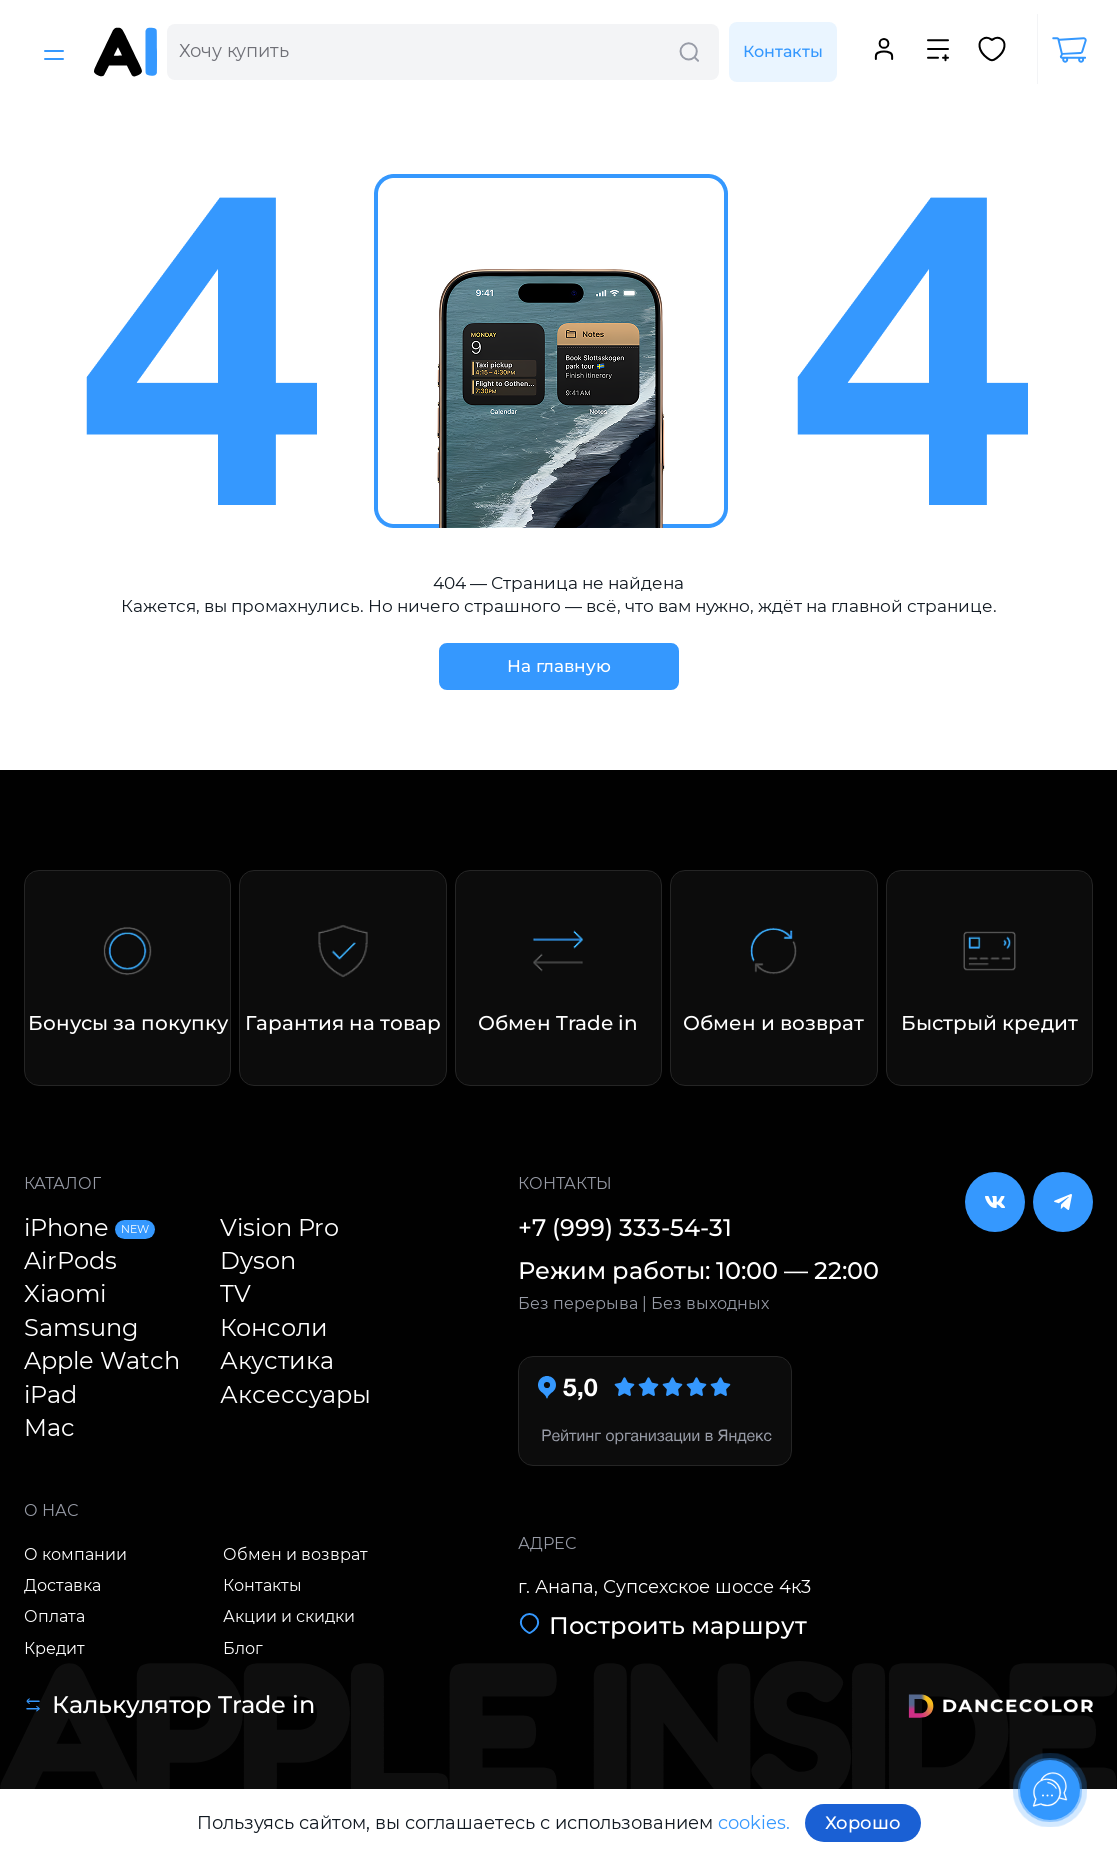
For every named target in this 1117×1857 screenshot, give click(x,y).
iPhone (89, 1227)
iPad (50, 1394)
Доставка (62, 1585)
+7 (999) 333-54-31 (625, 1227)
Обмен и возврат (295, 1554)
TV (235, 1293)
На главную (559, 666)
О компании (75, 1554)
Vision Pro (279, 1227)
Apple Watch (102, 1360)
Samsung (81, 1327)
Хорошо (863, 1823)
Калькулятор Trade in (169, 1705)
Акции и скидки (289, 1616)
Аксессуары (295, 1394)
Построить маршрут (662, 1625)
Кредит (54, 1648)
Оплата (54, 1616)
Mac (49, 1427)
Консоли (274, 1327)
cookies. (754, 1823)
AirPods (70, 1260)
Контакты (783, 51)
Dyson (258, 1260)
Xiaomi (65, 1293)
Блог (243, 1648)
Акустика (277, 1360)
